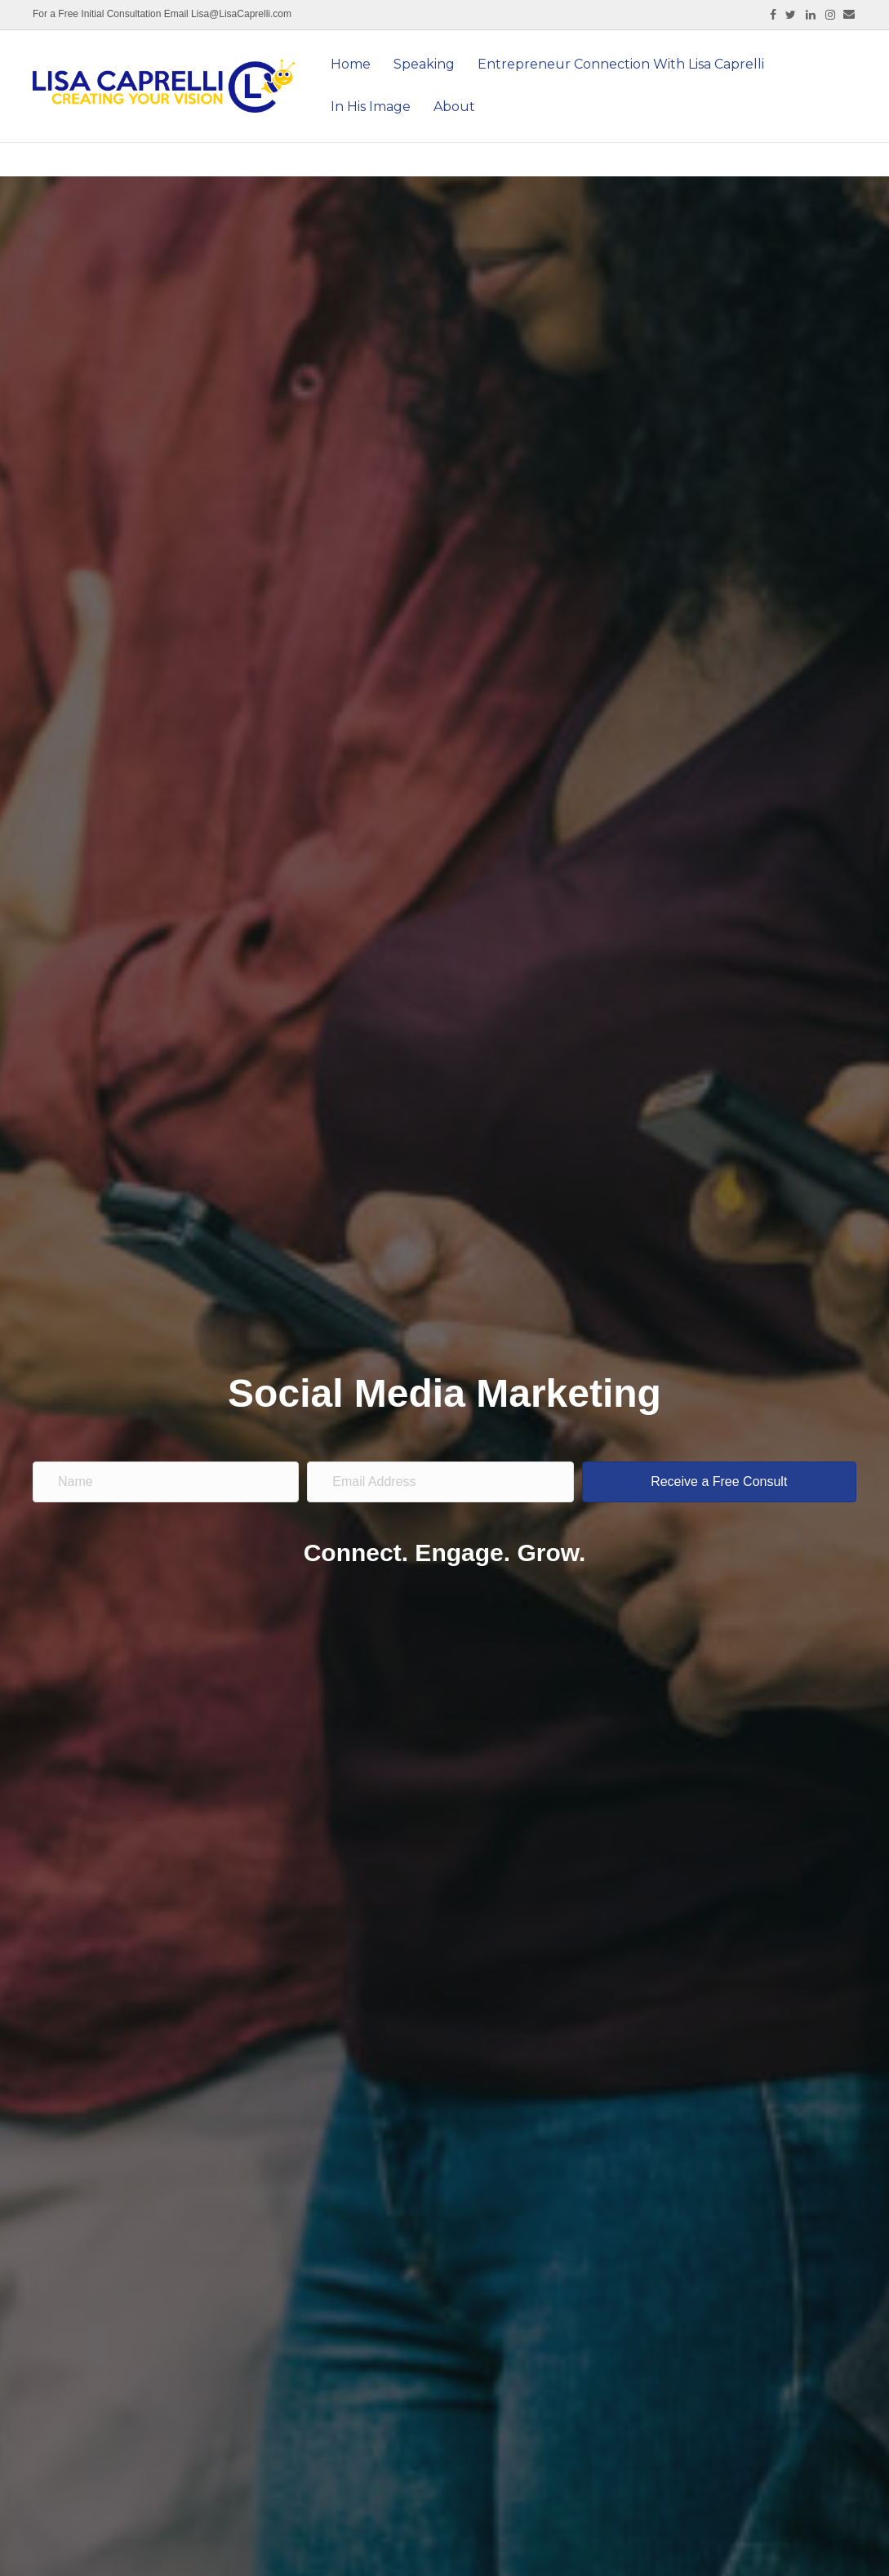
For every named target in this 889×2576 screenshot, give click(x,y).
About (454, 106)
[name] (166, 1482)
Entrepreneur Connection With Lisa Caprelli (621, 64)
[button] (719, 1482)
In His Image (371, 106)
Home (351, 64)
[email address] (440, 1482)
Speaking (424, 64)
